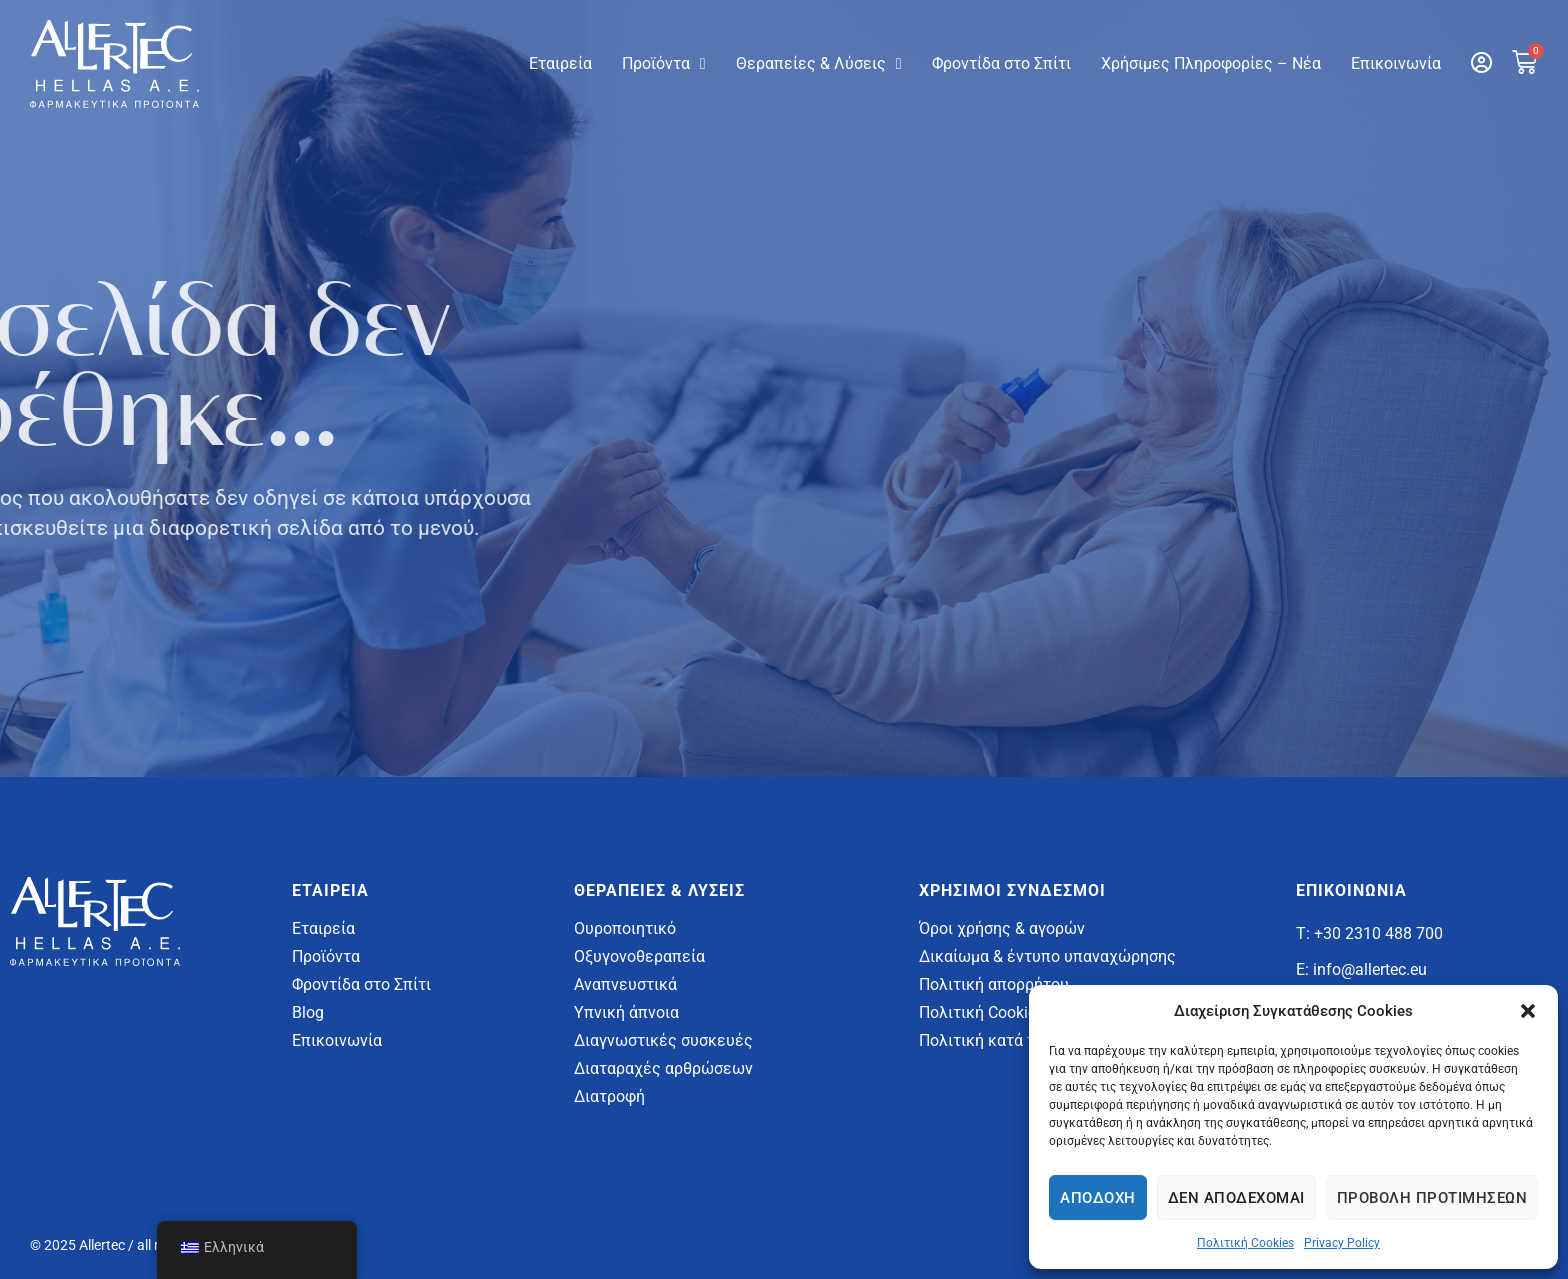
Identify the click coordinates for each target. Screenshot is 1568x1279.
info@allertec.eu (1370, 969)
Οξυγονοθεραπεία (639, 956)
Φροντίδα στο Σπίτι (1001, 63)
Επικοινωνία (1396, 63)
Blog (308, 1012)
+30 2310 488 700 (1378, 933)
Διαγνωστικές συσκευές (663, 1040)
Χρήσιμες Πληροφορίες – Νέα (1211, 63)
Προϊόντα (664, 64)
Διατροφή (609, 1096)
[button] (1528, 1011)
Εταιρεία (560, 63)
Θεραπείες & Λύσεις (819, 64)
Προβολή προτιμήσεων (1432, 1198)
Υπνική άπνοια (626, 1012)
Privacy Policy (1342, 1243)
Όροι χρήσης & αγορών (1002, 928)
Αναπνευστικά (625, 984)
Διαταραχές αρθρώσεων (663, 1068)
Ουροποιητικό (625, 928)
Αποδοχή (1098, 1198)
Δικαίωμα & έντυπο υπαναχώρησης (1047, 956)
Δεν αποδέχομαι (1236, 1198)
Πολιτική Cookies (1245, 1243)
